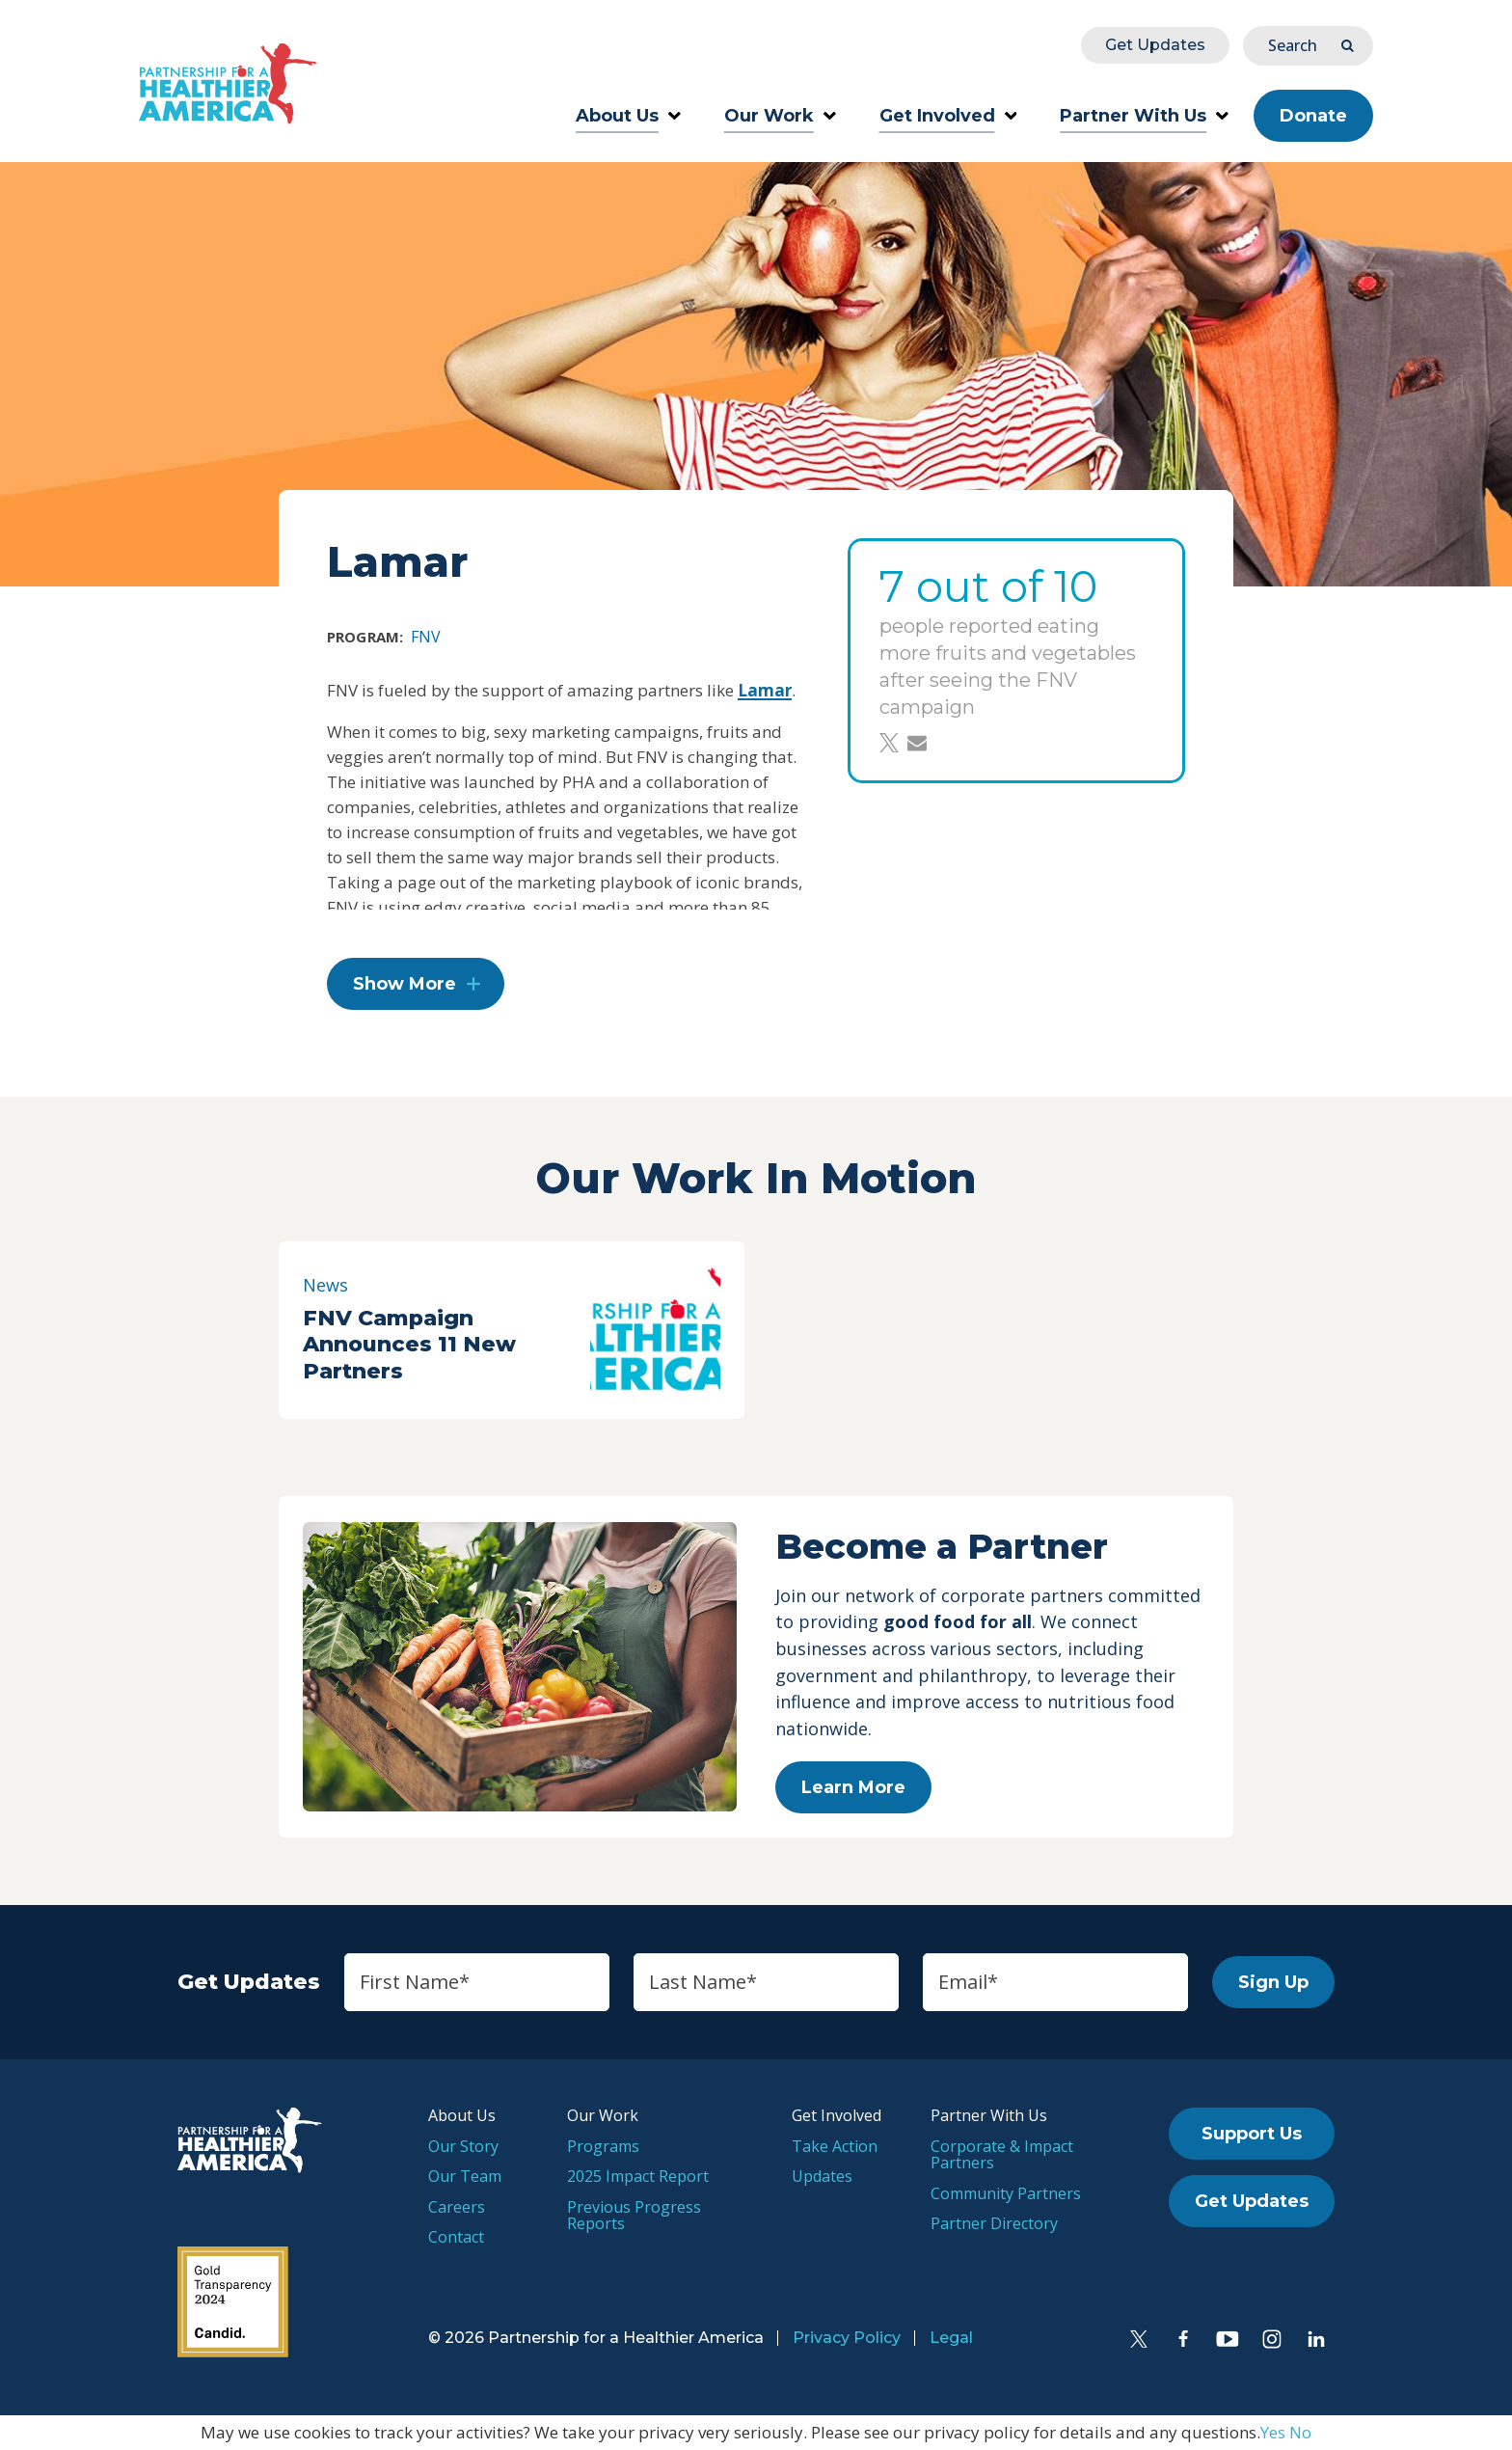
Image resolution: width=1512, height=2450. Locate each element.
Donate (1313, 115)
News (325, 1284)
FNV (426, 636)
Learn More (853, 1787)
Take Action (835, 2146)
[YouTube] (1227, 2339)
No (1300, 2432)
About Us (628, 115)
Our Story (463, 2146)
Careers (456, 2207)
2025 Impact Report (638, 2176)
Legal (951, 2337)
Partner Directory (994, 2223)
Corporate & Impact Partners (1002, 2155)
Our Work (780, 115)
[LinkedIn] (1316, 2339)
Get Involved (948, 115)
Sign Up (1273, 1982)
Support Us (1252, 2133)
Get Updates (1155, 45)
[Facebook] (1183, 2339)
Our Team (464, 2176)
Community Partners (1006, 2193)
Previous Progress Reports (634, 2215)
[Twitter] (1138, 2339)
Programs (603, 2146)
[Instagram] (1272, 2339)
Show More (404, 983)
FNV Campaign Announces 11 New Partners (409, 1344)
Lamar (765, 690)
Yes (1272, 2432)
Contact (456, 2236)
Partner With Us (1144, 115)
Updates (822, 2176)
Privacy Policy (847, 2337)
